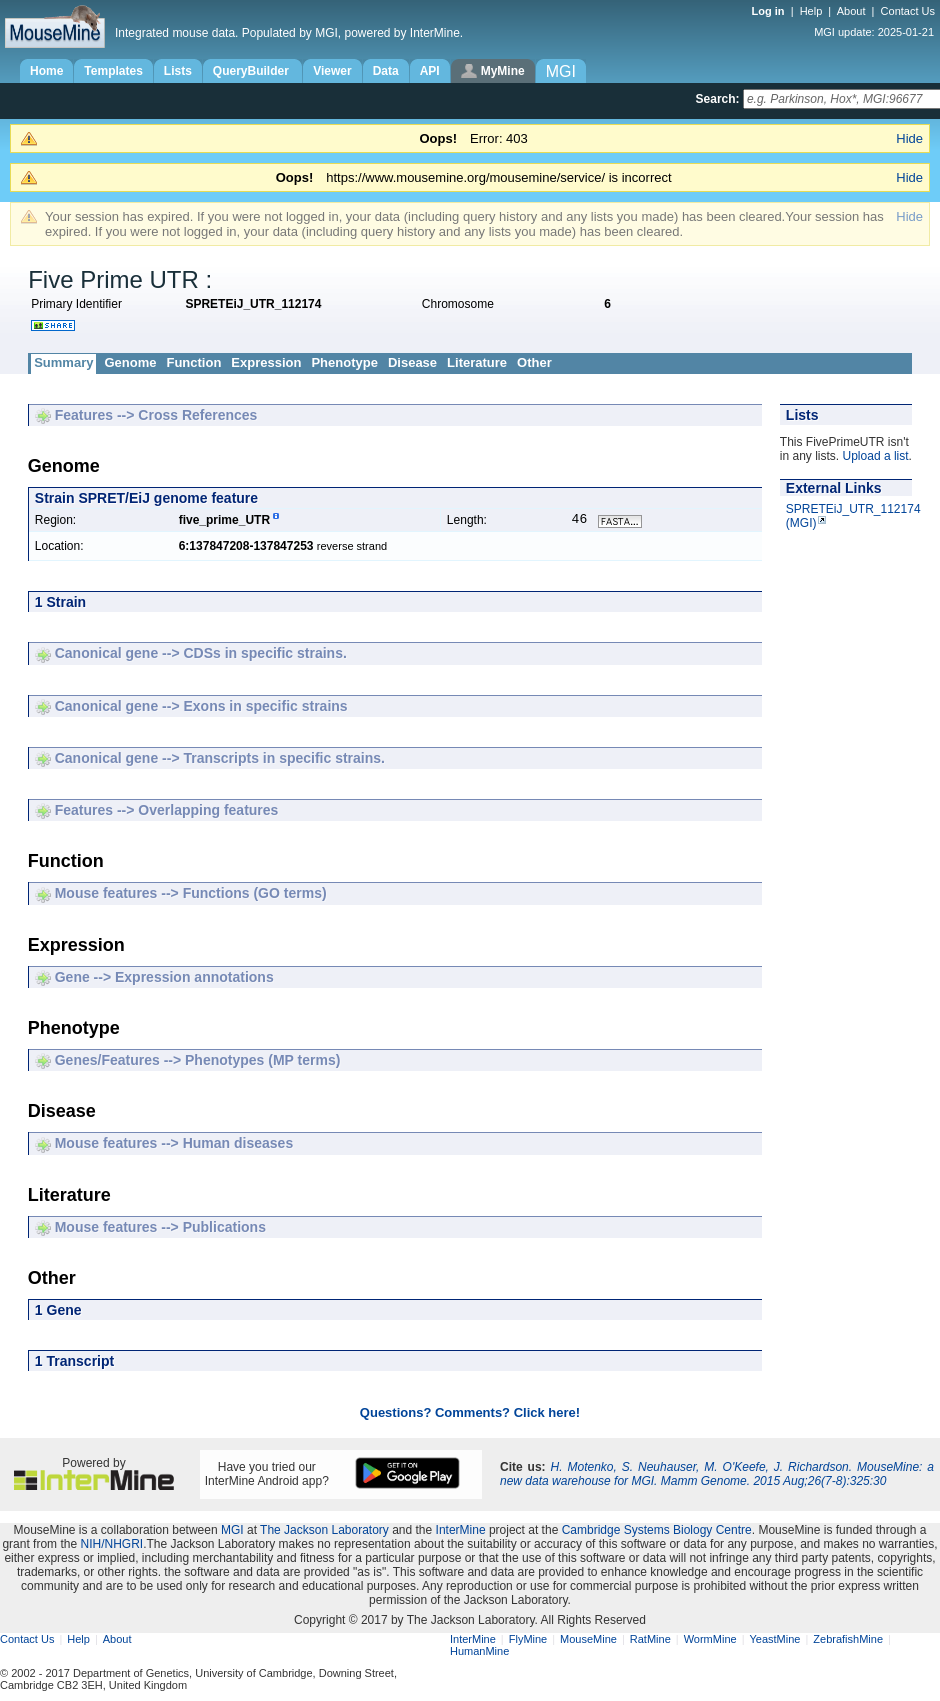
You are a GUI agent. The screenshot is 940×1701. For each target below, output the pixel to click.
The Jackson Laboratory (324, 1532)
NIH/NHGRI (111, 1546)
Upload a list (876, 456)
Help (811, 11)
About (851, 11)
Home (46, 71)
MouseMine (588, 1641)
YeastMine (774, 1641)
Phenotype (344, 362)
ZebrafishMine (848, 1641)
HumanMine (479, 1653)
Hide (909, 138)
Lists (178, 71)
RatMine (650, 1641)
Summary (63, 362)
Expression (266, 362)
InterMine (461, 1532)
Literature (477, 362)
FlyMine (528, 1641)
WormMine (710, 1641)
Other (534, 362)
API (430, 71)
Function (193, 362)
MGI (232, 1532)
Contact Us (908, 11)
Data (386, 71)
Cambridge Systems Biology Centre (657, 1532)
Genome (130, 362)
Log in (770, 11)
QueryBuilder (252, 71)
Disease (412, 362)
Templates (113, 71)
